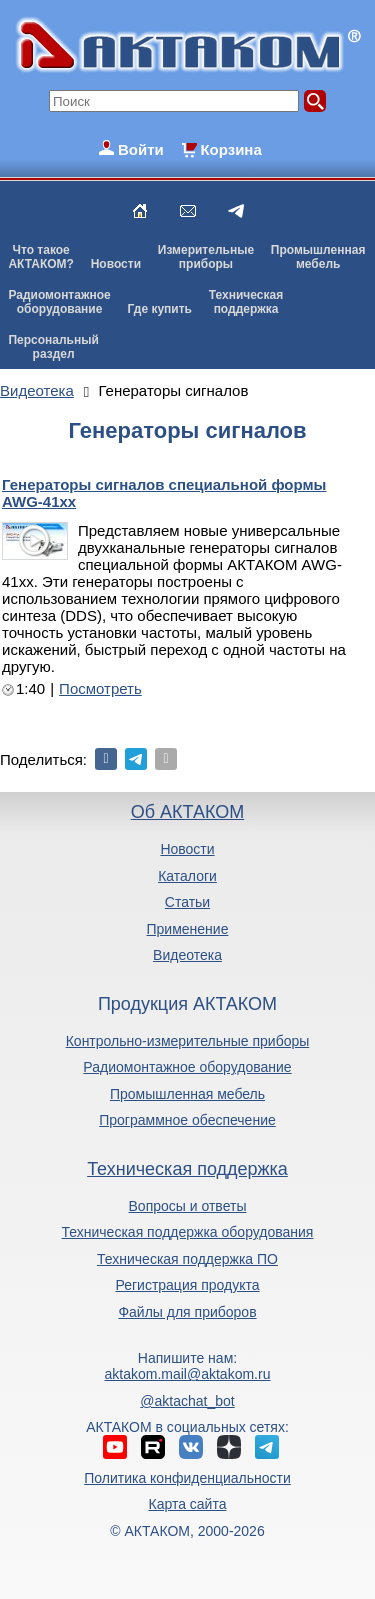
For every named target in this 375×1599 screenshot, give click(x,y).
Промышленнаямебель (318, 257)
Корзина (230, 149)
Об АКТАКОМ (187, 812)
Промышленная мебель (187, 1094)
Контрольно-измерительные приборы (188, 1041)
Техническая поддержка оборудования (188, 1232)
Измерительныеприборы (206, 257)
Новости (116, 264)
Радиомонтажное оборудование (187, 1067)
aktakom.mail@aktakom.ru (188, 1374)
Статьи (187, 902)
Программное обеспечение (187, 1120)
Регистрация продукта (187, 1285)
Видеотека (187, 955)
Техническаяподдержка (246, 302)
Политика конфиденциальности (187, 1478)
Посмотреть (100, 688)
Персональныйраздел (53, 347)
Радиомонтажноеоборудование (59, 302)
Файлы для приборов (187, 1312)
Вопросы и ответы (188, 1206)
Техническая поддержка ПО (187, 1259)
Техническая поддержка (187, 1169)
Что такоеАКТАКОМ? (41, 257)
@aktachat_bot (187, 1401)
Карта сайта (187, 1504)
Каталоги (187, 876)
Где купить (159, 309)
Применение (188, 929)
